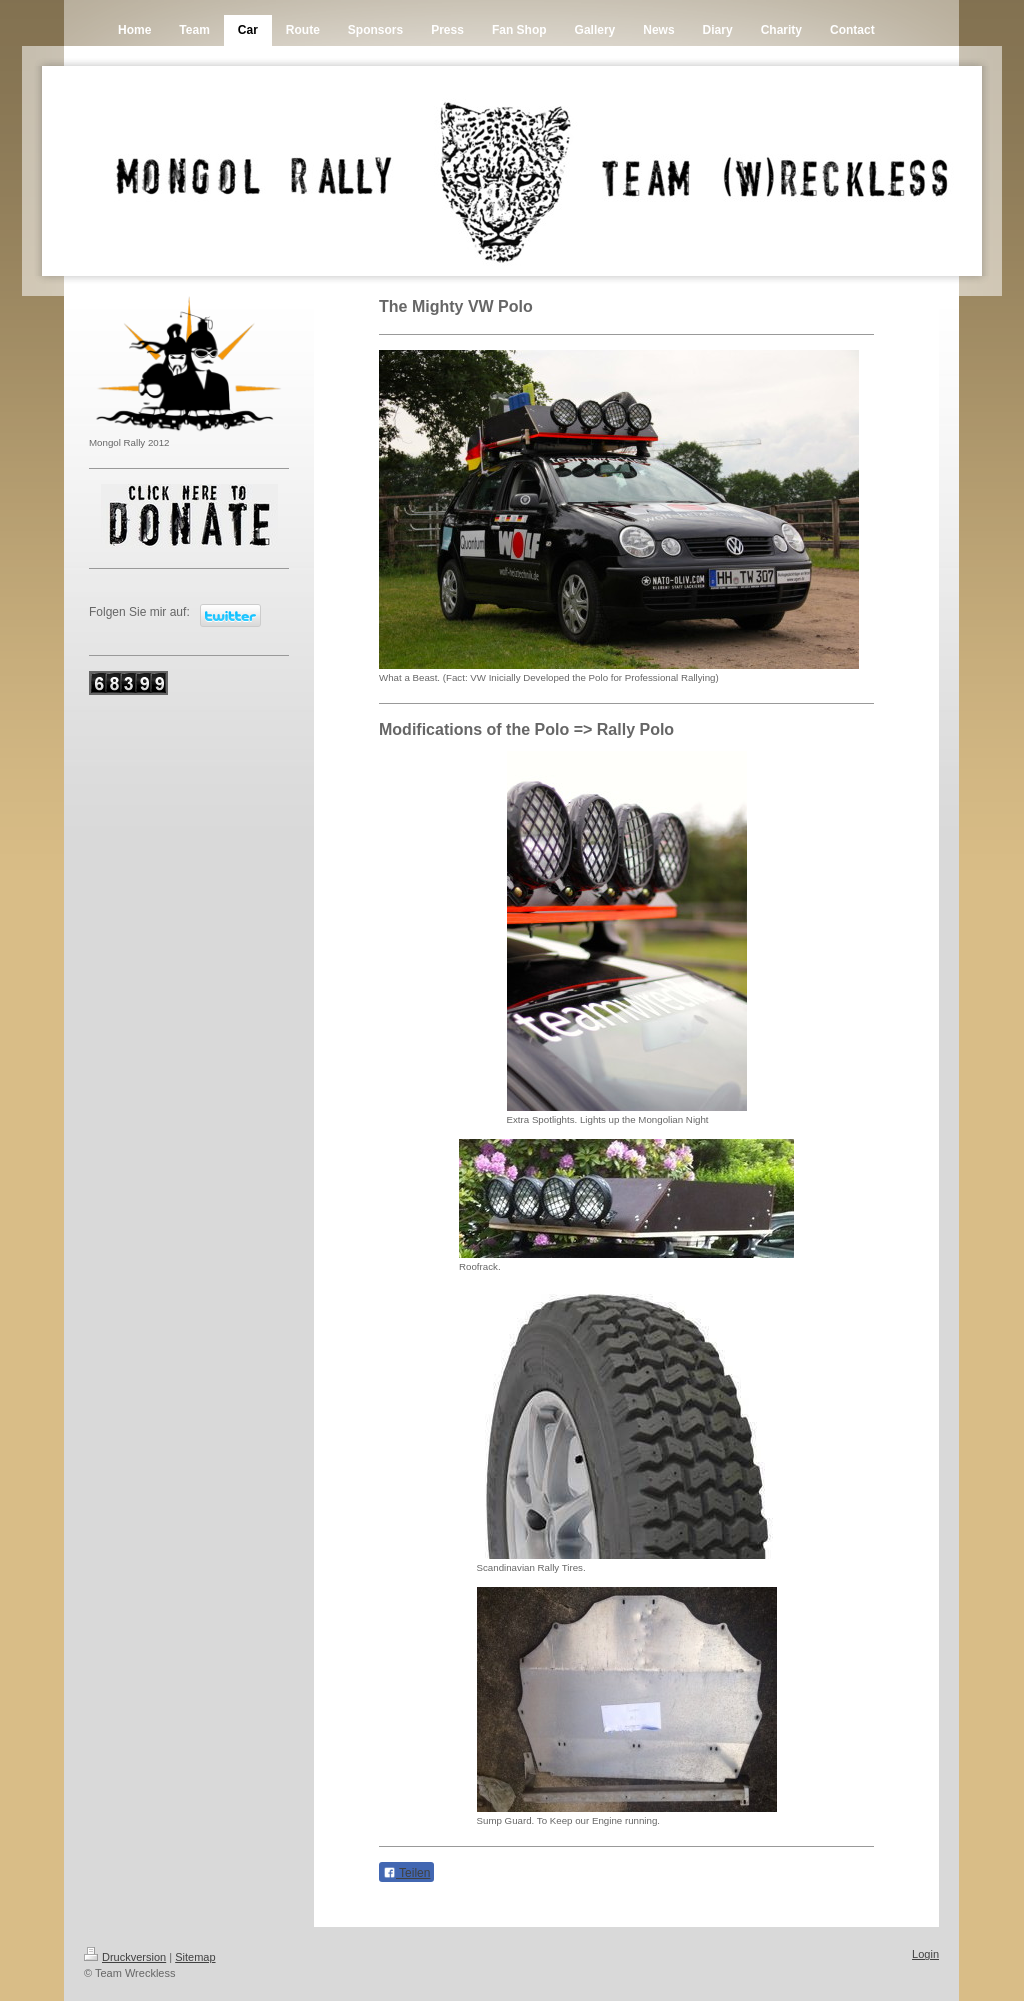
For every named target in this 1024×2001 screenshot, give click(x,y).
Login (925, 1954)
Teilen (406, 1873)
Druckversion (125, 1957)
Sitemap (195, 1957)
